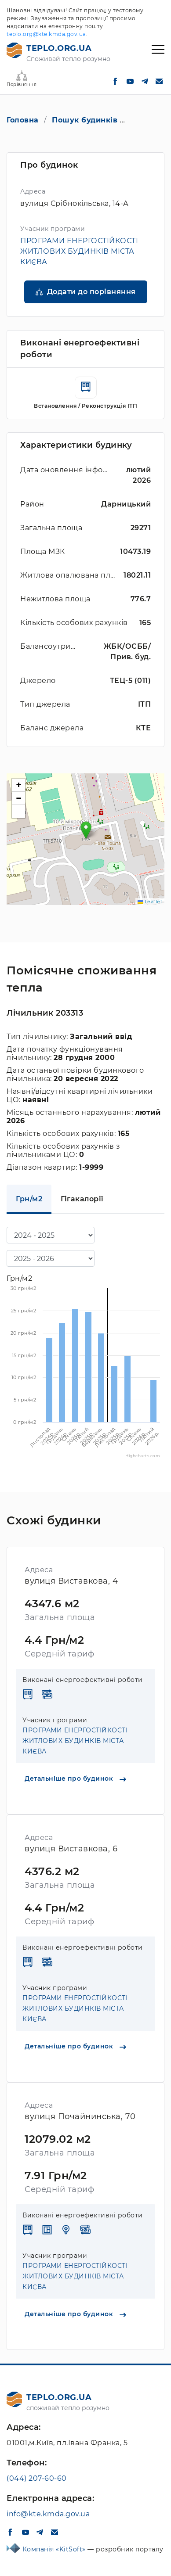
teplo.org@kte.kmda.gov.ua (46, 34)
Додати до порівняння (91, 291)
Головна (23, 120)
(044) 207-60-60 (37, 2478)
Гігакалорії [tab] (82, 1199)
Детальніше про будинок (75, 1778)
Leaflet (150, 901)
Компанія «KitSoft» (55, 2549)
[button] (85, 830)
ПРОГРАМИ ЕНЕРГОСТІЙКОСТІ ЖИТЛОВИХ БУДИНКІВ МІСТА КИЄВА (79, 251)
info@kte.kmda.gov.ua (48, 2514)
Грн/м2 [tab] (29, 1199)
